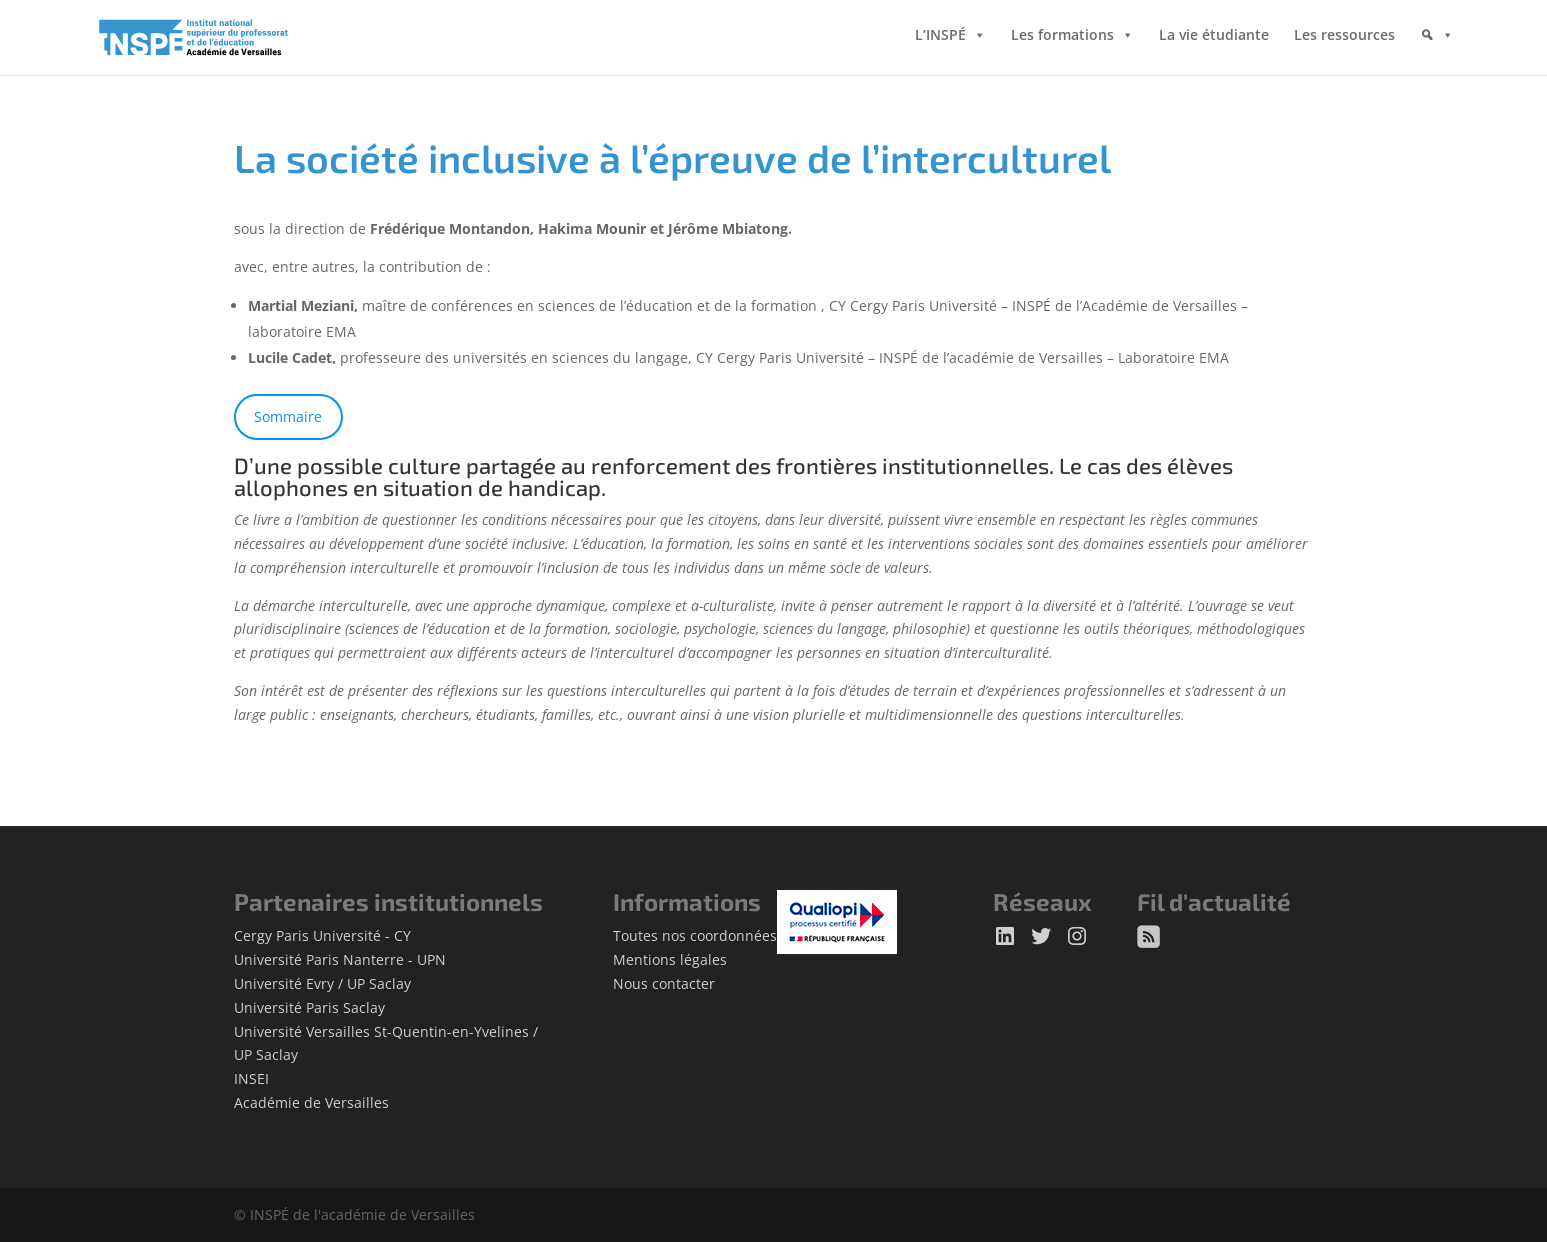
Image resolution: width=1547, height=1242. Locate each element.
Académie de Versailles (311, 1102)
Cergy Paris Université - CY (322, 935)
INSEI (251, 1078)
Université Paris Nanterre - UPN (340, 959)
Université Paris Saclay (309, 1007)
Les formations (1062, 39)
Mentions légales (670, 959)
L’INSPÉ (940, 39)
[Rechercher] (1437, 55)
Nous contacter (664, 983)
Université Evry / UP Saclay (322, 983)
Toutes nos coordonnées (695, 935)
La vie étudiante (1214, 39)
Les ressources (1344, 39)
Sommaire (288, 416)
